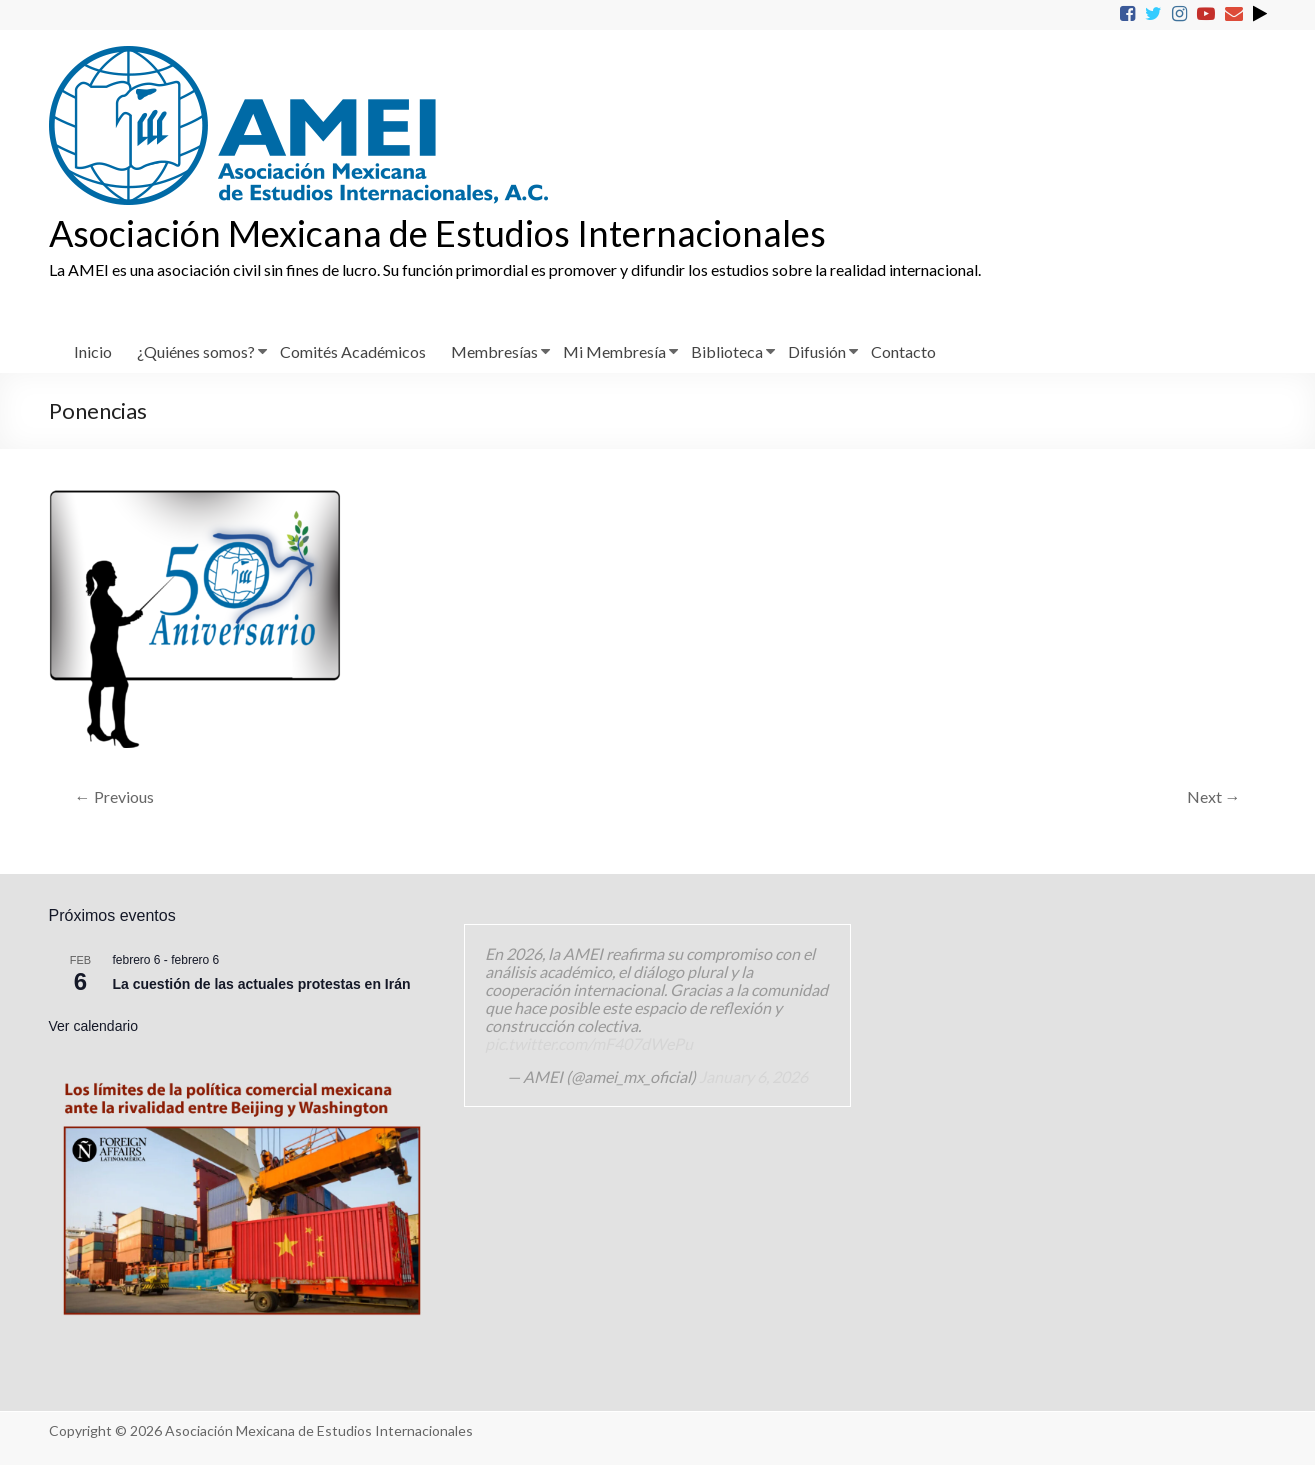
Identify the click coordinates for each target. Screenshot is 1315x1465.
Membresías (494, 351)
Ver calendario (94, 1026)
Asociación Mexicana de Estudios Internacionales (437, 233)
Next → (1214, 796)
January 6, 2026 (753, 1076)
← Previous (114, 796)
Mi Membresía (614, 351)
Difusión (817, 351)
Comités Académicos (353, 351)
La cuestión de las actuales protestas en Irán (262, 984)
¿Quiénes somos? (196, 351)
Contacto (903, 351)
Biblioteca (727, 351)
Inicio (93, 351)
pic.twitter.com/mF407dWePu (589, 1043)
